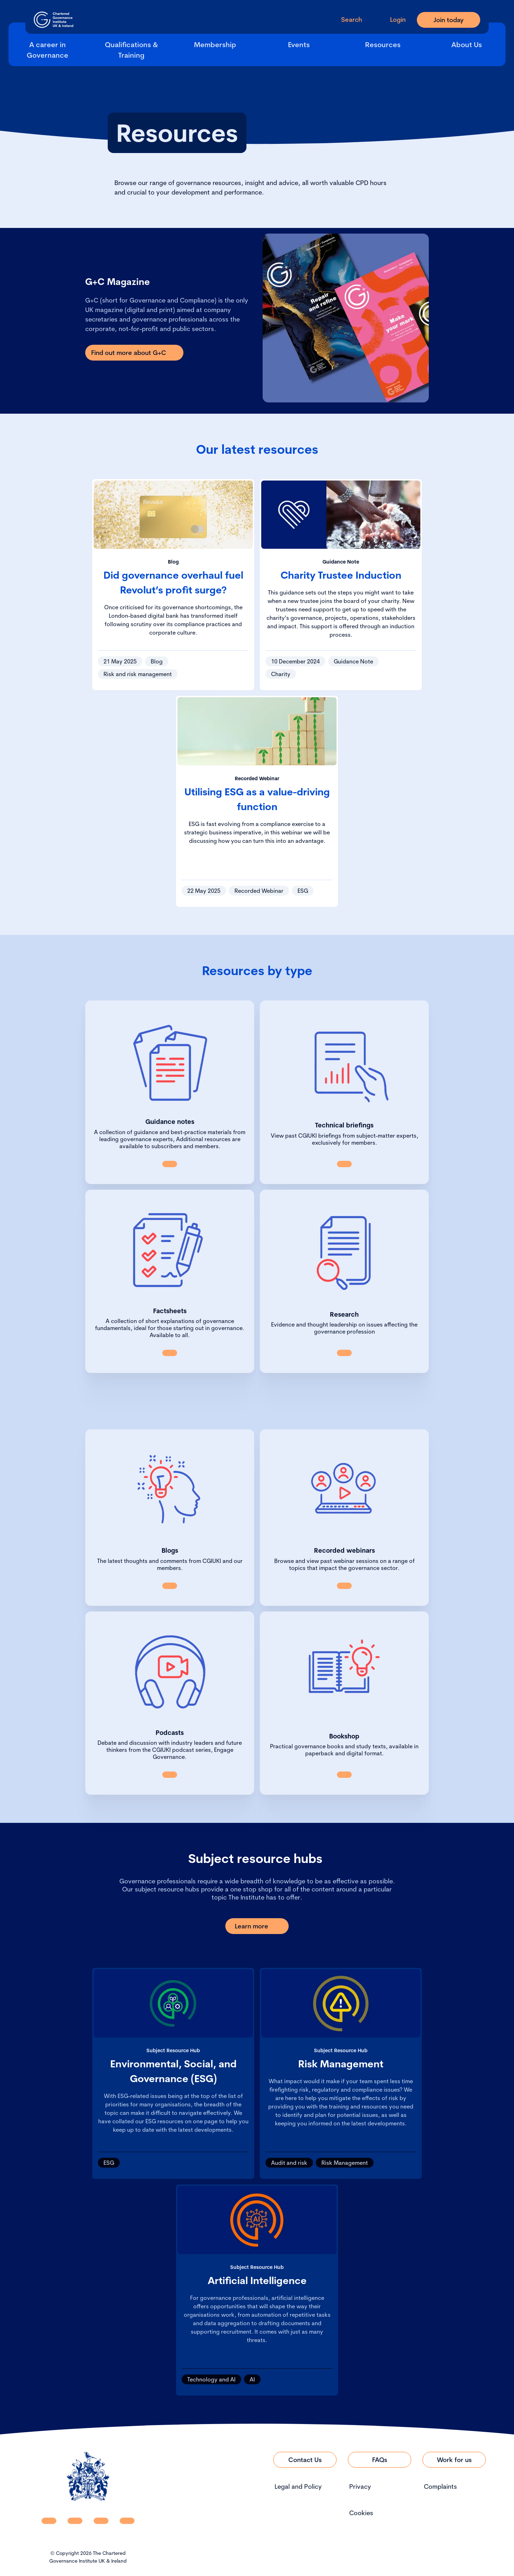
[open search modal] (346, 19)
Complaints (440, 2486)
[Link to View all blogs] (169, 1586)
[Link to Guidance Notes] (169, 1164)
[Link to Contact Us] (305, 2460)
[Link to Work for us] (454, 2460)
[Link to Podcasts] (169, 1775)
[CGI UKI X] (101, 2521)
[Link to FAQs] (379, 2460)
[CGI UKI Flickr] (127, 2521)
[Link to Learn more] (257, 1926)
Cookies (361, 2513)
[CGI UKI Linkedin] (49, 2521)
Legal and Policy (298, 2486)
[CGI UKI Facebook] (75, 2521)
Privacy (360, 2486)
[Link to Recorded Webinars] (344, 1586)
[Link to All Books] (344, 1775)
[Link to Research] (344, 1353)
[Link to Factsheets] (169, 1353)
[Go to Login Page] (392, 19)
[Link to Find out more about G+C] (134, 353)
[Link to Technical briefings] (344, 1164)
